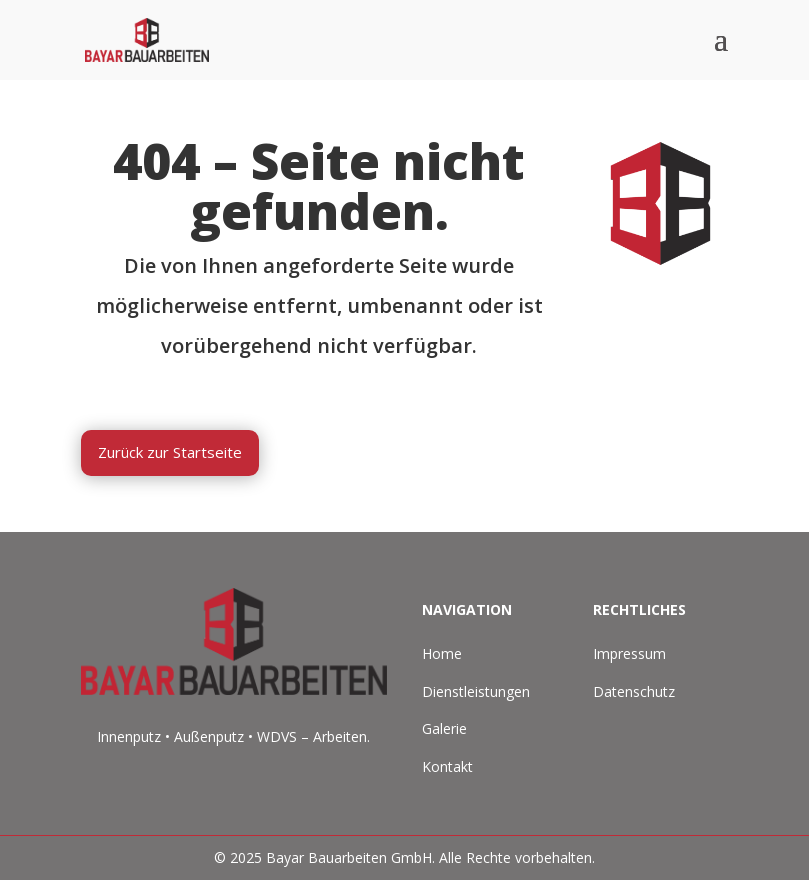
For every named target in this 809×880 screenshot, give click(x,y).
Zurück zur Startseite (170, 452)
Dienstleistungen (476, 691)
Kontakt (447, 766)
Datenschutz (634, 691)
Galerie (444, 728)
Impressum (629, 653)
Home (442, 653)
